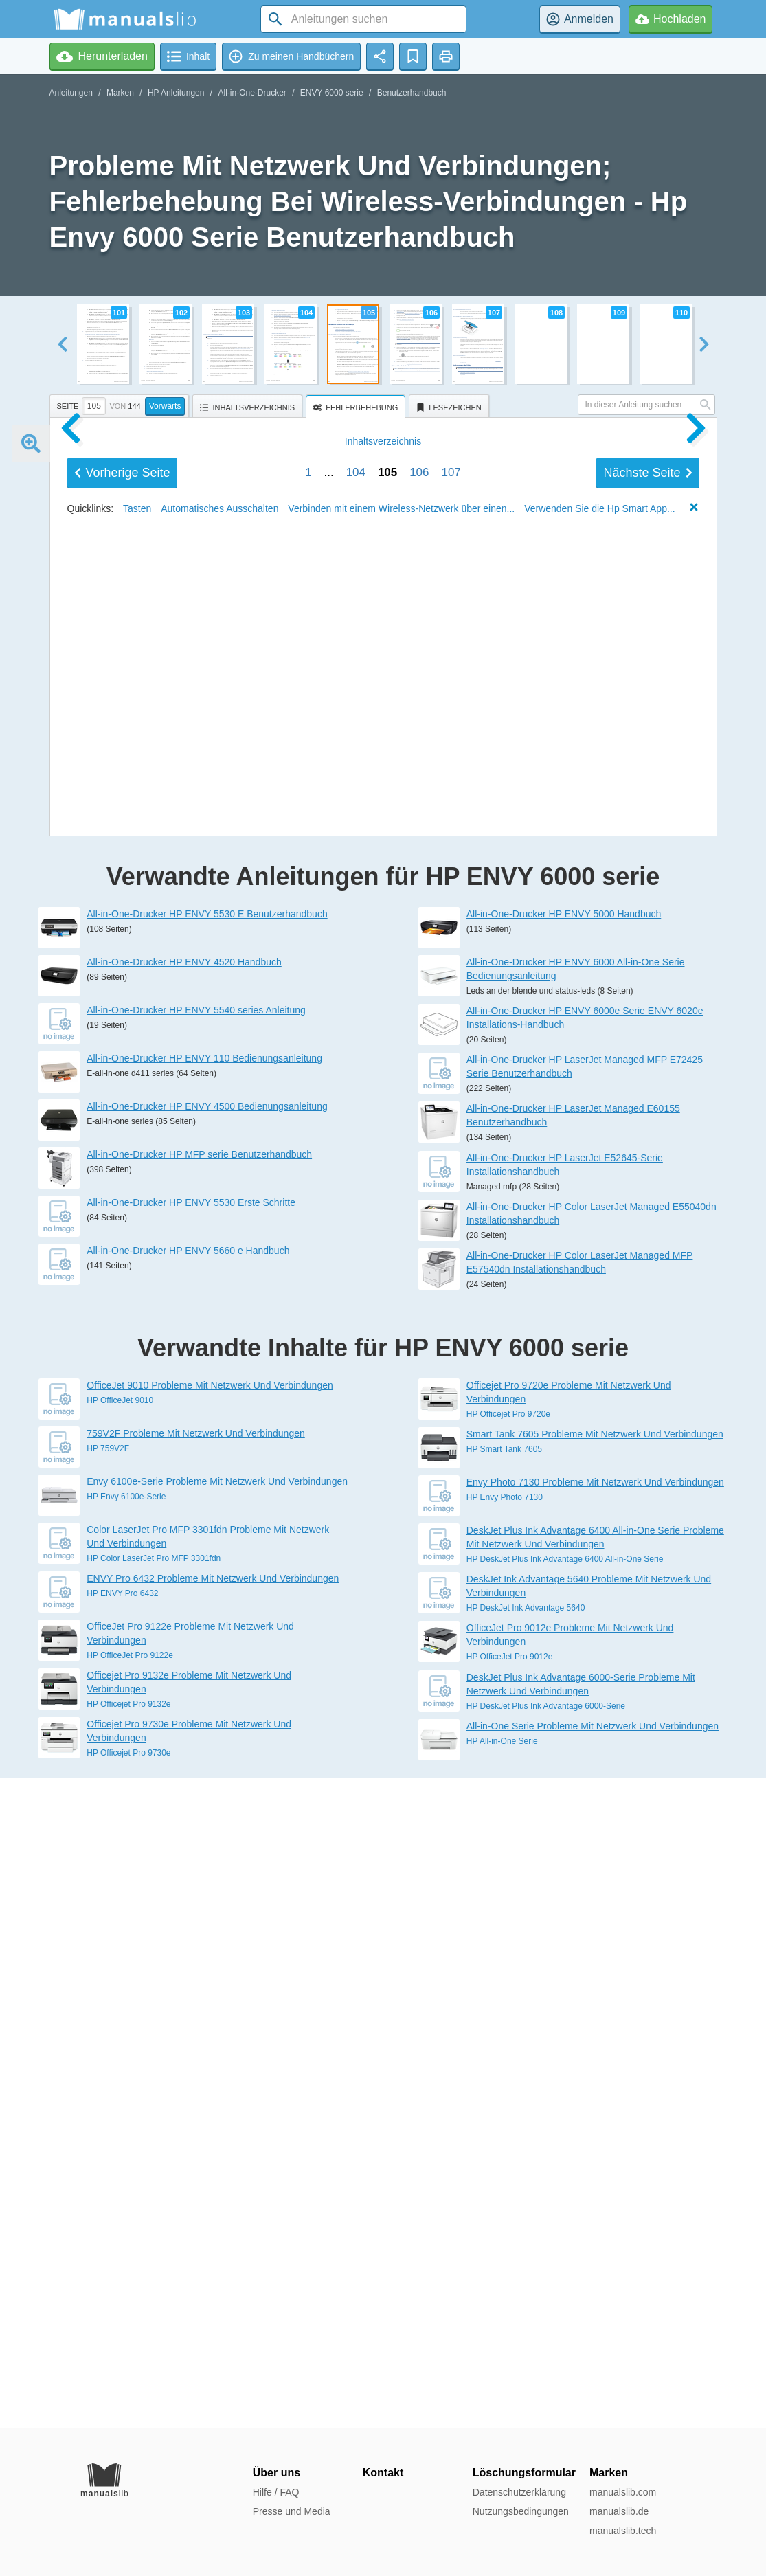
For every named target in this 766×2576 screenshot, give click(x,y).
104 (355, 1370)
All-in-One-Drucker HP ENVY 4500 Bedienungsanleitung (207, 1756)
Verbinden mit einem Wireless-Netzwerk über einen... (401, 1406)
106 (419, 1370)
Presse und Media (291, 2511)
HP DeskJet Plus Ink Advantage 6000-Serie (545, 2356)
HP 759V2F (108, 2098)
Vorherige (122, 1371)
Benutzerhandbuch (412, 93)
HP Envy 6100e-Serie (126, 2146)
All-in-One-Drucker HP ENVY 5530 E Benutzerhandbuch (207, 1563)
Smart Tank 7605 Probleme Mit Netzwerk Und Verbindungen (594, 2084)
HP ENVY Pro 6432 (122, 2243)
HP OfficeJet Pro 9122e (130, 2305)
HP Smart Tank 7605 (504, 2099)
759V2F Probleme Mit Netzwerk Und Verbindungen (196, 2083)
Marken (120, 93)
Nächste (647, 1371)
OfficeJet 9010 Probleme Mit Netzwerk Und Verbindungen (210, 2035)
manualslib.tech (622, 2530)
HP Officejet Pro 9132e (128, 2354)
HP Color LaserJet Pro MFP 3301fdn (154, 2208)
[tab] (121, 404)
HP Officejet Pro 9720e (508, 2064)
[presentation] (357, 404)
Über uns (276, 2472)
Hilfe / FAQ (276, 2492)
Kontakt (383, 2472)
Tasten (137, 1406)
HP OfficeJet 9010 (120, 2050)
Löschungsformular (524, 2472)
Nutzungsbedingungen (521, 2511)
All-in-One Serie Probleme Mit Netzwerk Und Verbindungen (592, 2376)
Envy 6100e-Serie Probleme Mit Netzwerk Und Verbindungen (217, 2131)
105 (387, 1370)
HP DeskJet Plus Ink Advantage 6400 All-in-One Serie (565, 2209)
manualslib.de (619, 2511)
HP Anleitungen (176, 93)
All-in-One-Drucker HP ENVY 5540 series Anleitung (196, 1660)
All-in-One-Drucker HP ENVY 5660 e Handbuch (188, 1900)
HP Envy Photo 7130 (504, 2147)
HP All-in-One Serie (502, 2391)
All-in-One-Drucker (252, 93)
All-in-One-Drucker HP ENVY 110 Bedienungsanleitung (204, 1708)
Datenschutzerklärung (519, 2492)
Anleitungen (71, 93)
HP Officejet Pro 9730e (128, 2403)
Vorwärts (165, 406)
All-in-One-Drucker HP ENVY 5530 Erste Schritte (191, 1852)
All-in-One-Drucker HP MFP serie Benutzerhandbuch (199, 1804)
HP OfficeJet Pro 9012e (509, 2306)
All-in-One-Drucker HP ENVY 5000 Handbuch (564, 1563)
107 (450, 1370)
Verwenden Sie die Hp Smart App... (599, 1406)
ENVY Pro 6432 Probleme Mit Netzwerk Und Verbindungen (213, 2228)
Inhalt (383, 1339)
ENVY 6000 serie (331, 93)
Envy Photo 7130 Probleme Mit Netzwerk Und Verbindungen (595, 2132)
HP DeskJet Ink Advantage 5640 (525, 2258)
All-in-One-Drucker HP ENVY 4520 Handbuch (184, 1611)
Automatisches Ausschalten (219, 1406)
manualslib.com (622, 2492)
